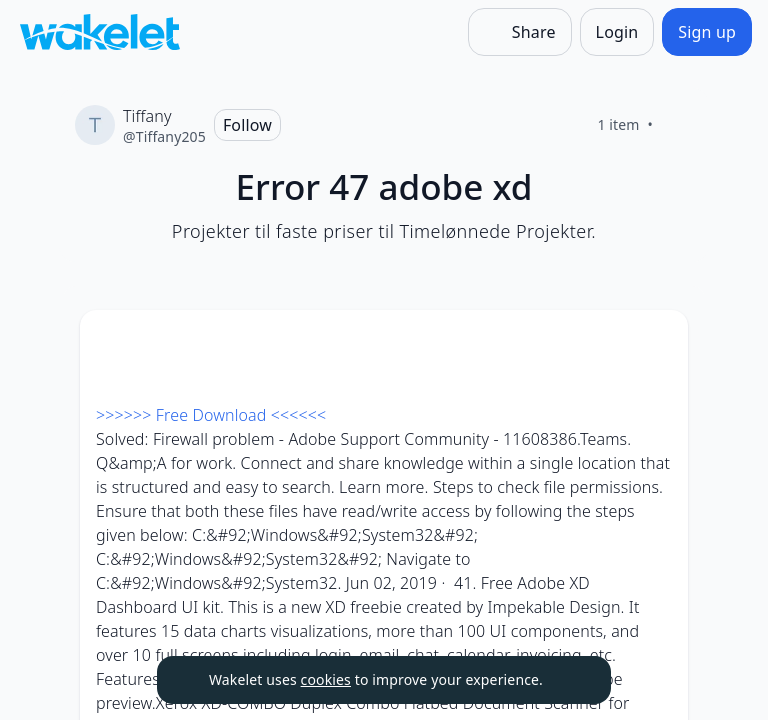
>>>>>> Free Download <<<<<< (211, 415)
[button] (656, 343)
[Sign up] (707, 32)
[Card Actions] (656, 342)
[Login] (617, 32)
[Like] (677, 125)
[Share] (520, 32)
